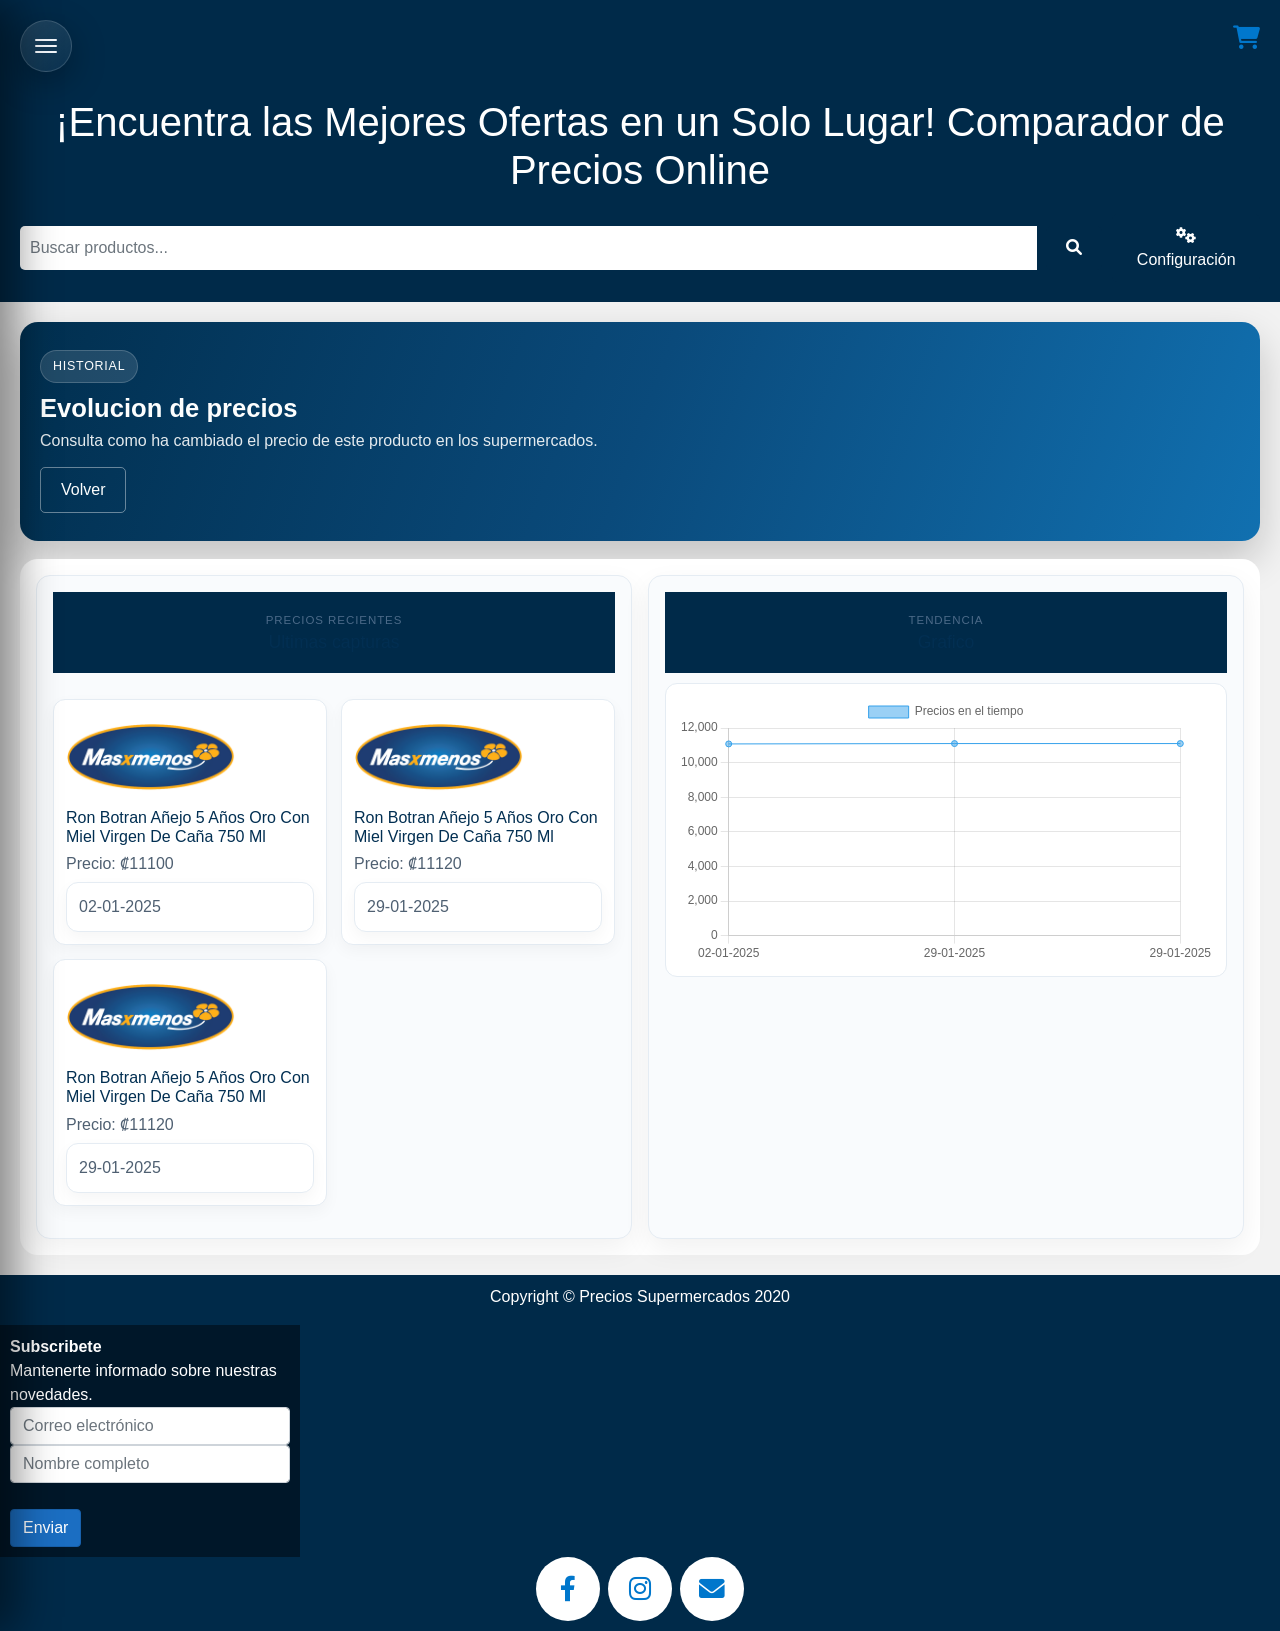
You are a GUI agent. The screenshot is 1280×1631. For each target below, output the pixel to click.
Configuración (1186, 247)
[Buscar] (528, 248)
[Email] (712, 1589)
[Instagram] (640, 1589)
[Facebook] (568, 1589)
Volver (83, 489)
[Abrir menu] (46, 46)
